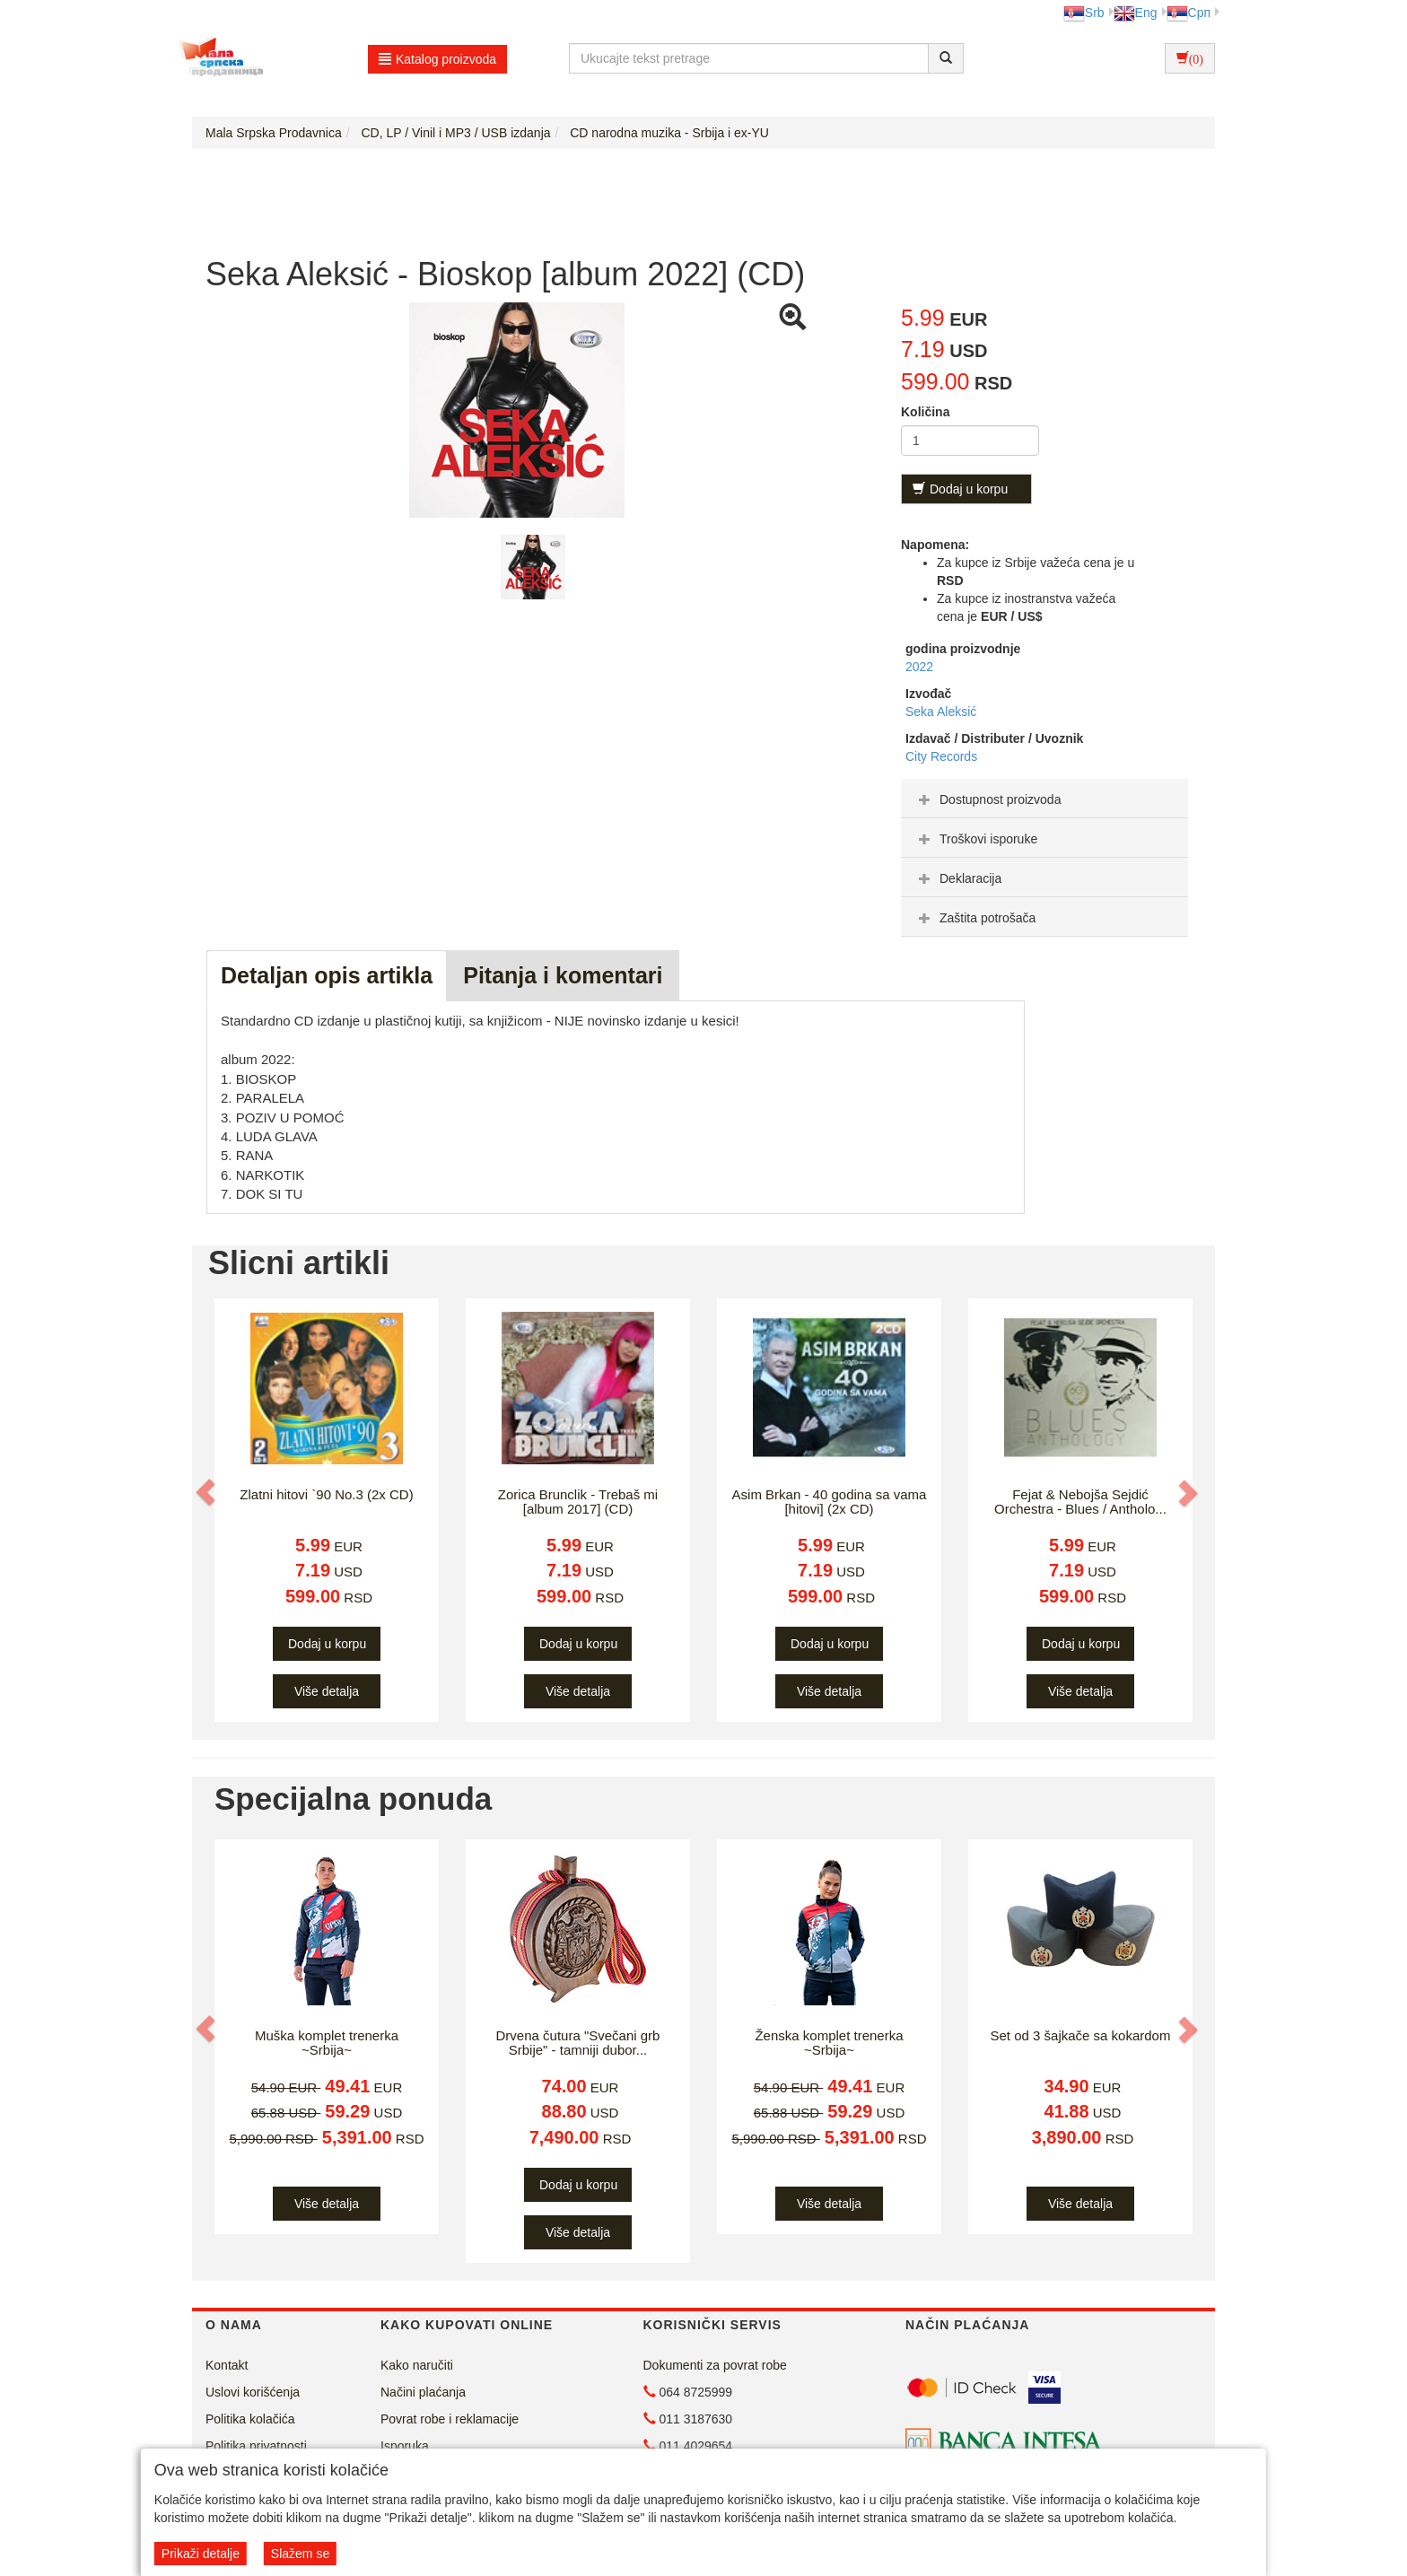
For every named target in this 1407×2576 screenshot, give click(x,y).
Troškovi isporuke (975, 839)
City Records (941, 756)
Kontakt (226, 2365)
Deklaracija (957, 878)
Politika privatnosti (256, 2446)
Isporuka (404, 2446)
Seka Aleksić (940, 711)
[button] (207, 1493)
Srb (1084, 12)
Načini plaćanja (423, 2392)
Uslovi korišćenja (252, 2392)
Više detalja (326, 1691)
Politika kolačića (250, 2419)
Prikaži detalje (201, 2553)
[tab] (1044, 798)
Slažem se (300, 2553)
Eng (1136, 12)
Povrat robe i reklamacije (449, 2419)
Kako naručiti (416, 2365)
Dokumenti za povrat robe (715, 2365)
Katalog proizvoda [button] (437, 59)
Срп (1188, 12)
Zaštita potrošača (975, 918)
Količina (925, 412)
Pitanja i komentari (562, 975)
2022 (919, 666)
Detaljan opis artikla (327, 975)
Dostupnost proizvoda (987, 799)
